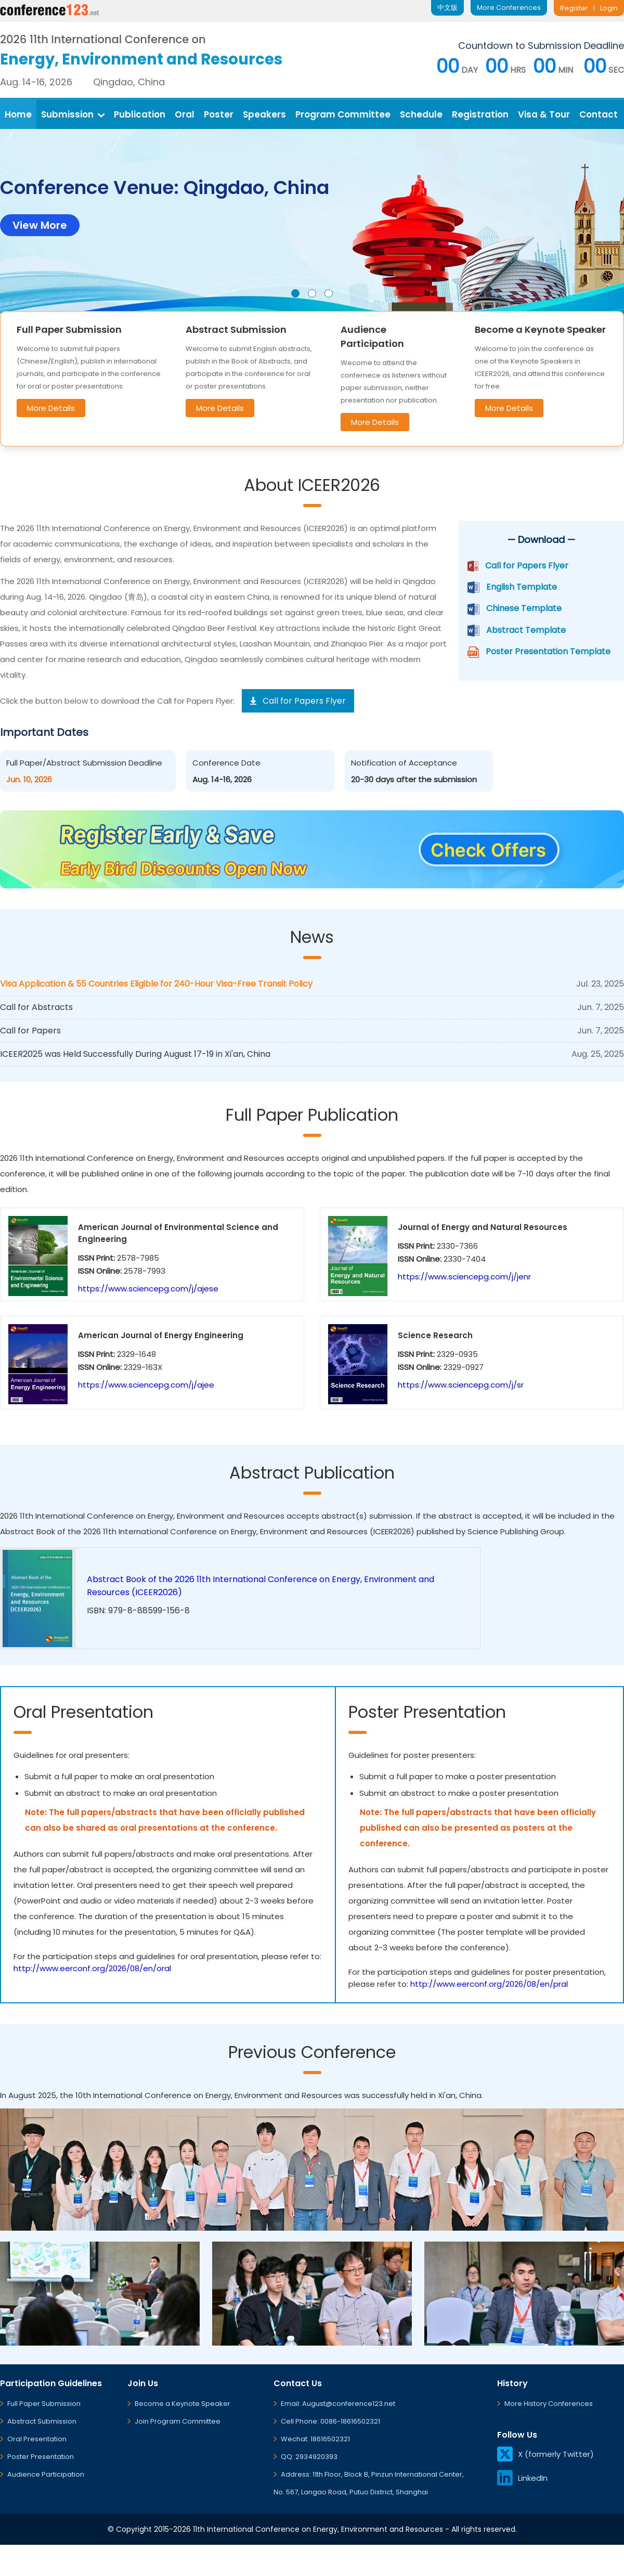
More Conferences (509, 7)
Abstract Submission (41, 2421)
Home (18, 114)
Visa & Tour (544, 114)
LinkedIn (522, 2478)
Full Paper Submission (44, 2404)
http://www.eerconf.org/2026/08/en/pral (489, 1983)
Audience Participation (45, 2474)
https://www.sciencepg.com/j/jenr (464, 1276)
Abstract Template (526, 630)
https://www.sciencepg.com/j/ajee (146, 1384)
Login (609, 8)
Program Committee (343, 114)
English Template (521, 587)
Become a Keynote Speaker (182, 2404)
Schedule (421, 114)
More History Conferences (548, 2404)
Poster (218, 114)
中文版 (447, 7)
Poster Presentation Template (548, 651)
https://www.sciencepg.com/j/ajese (148, 1288)
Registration (480, 114)
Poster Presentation (40, 2457)
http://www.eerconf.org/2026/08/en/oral (92, 1968)
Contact (598, 114)
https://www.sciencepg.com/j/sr (461, 1384)
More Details (51, 408)
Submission (73, 114)
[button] (295, 293)
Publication (139, 114)
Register (574, 8)
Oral (184, 114)
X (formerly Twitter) (545, 2454)
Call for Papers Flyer (526, 566)
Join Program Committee (177, 2421)
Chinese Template (524, 608)
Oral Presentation (37, 2439)
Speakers (264, 114)
